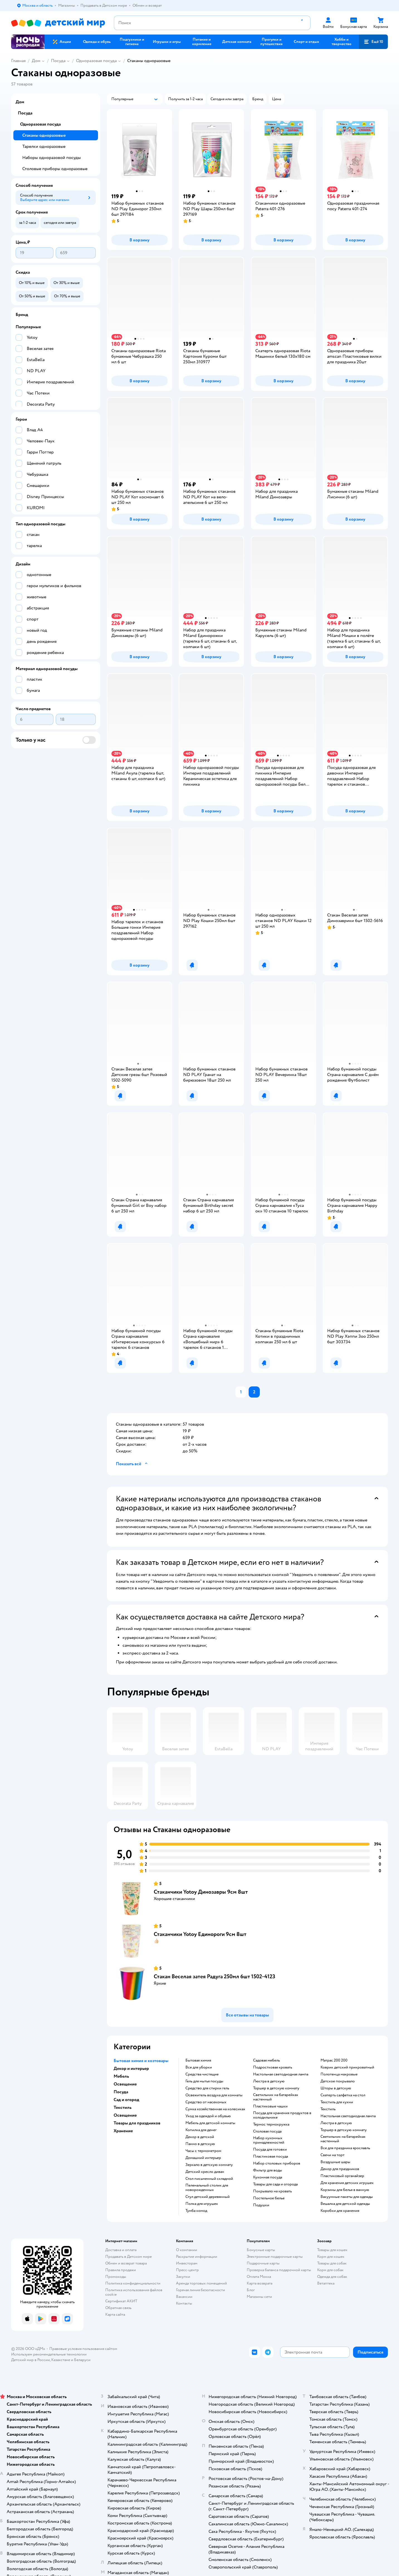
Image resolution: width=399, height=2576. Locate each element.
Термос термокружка (271, 2124)
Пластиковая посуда (270, 2156)
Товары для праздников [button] (137, 2123)
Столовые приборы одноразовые (54, 168)
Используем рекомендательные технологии (49, 2354)
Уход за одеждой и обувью (208, 2116)
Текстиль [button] (122, 2107)
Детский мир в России (30, 2359)
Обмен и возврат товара (126, 2263)
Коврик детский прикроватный (347, 2067)
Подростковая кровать (272, 2067)
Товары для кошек (332, 2249)
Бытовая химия (198, 2060)
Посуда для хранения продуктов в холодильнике (282, 2115)
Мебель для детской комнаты (210, 2123)
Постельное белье (269, 2198)
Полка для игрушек (201, 2204)
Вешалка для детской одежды (345, 2204)
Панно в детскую (200, 2144)
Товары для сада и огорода (275, 2184)
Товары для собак (332, 2263)
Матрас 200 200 (333, 2060)
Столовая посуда (267, 2131)
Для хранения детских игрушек (347, 2183)
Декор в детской (199, 2137)
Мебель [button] (121, 2076)
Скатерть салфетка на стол (342, 2095)
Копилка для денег (201, 2130)
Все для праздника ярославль (345, 2148)
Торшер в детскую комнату (276, 2088)
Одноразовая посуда (96, 60)
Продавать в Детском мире (128, 2256)
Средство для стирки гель (207, 2088)
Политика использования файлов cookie (133, 2292)
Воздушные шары (335, 2162)
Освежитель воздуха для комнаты (214, 2095)
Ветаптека (325, 2283)
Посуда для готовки (270, 2149)
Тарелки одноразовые (43, 146)
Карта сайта (115, 2314)
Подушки (261, 2205)
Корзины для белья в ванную (344, 2190)
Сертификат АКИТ (121, 2301)
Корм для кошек (330, 2256)
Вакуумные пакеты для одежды (346, 2197)
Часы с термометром (203, 2151)
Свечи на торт (332, 2155)
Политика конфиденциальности (132, 2283)
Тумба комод (196, 2211)
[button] (373, 42)
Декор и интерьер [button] (131, 2068)
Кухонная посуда (267, 2177)
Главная (18, 60)
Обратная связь (118, 2307)
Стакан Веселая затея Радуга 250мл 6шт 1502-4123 (214, 1976)
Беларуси (82, 2359)
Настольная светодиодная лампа (280, 2074)
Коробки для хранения (339, 2211)
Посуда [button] (121, 2092)
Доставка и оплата (120, 2249)
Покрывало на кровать (272, 2191)
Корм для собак (330, 2270)
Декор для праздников (339, 2169)
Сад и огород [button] (126, 2099)
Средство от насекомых (205, 2102)
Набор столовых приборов (276, 2163)
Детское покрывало (337, 2081)
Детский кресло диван (204, 2172)
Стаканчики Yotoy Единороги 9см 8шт (200, 1934)
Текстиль (328, 2109)
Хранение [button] (123, 2131)
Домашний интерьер (203, 2158)
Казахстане (60, 2359)
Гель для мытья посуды (204, 2081)
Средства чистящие (202, 2074)
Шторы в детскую (335, 2088)
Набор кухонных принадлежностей (268, 2140)
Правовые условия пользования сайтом (83, 2348)
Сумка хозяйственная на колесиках (215, 2109)
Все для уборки (198, 2067)
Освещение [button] (125, 2084)
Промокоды (115, 2276)
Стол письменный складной (209, 2179)
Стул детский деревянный (207, 2197)
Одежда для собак (332, 2276)
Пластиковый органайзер (342, 2176)
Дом (36, 60)
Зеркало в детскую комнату (209, 2165)
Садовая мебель (266, 2060)
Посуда (58, 60)
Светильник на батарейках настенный (275, 2097)
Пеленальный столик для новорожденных (206, 2187)
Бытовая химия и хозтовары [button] (141, 2060)
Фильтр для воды (267, 2170)
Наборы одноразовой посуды (51, 157)
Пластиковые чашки (270, 2106)
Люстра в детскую (269, 2081)
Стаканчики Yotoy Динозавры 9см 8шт (201, 1891)
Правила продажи (120, 2270)
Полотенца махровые (339, 2074)
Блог (251, 2290)
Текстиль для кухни (336, 2102)
